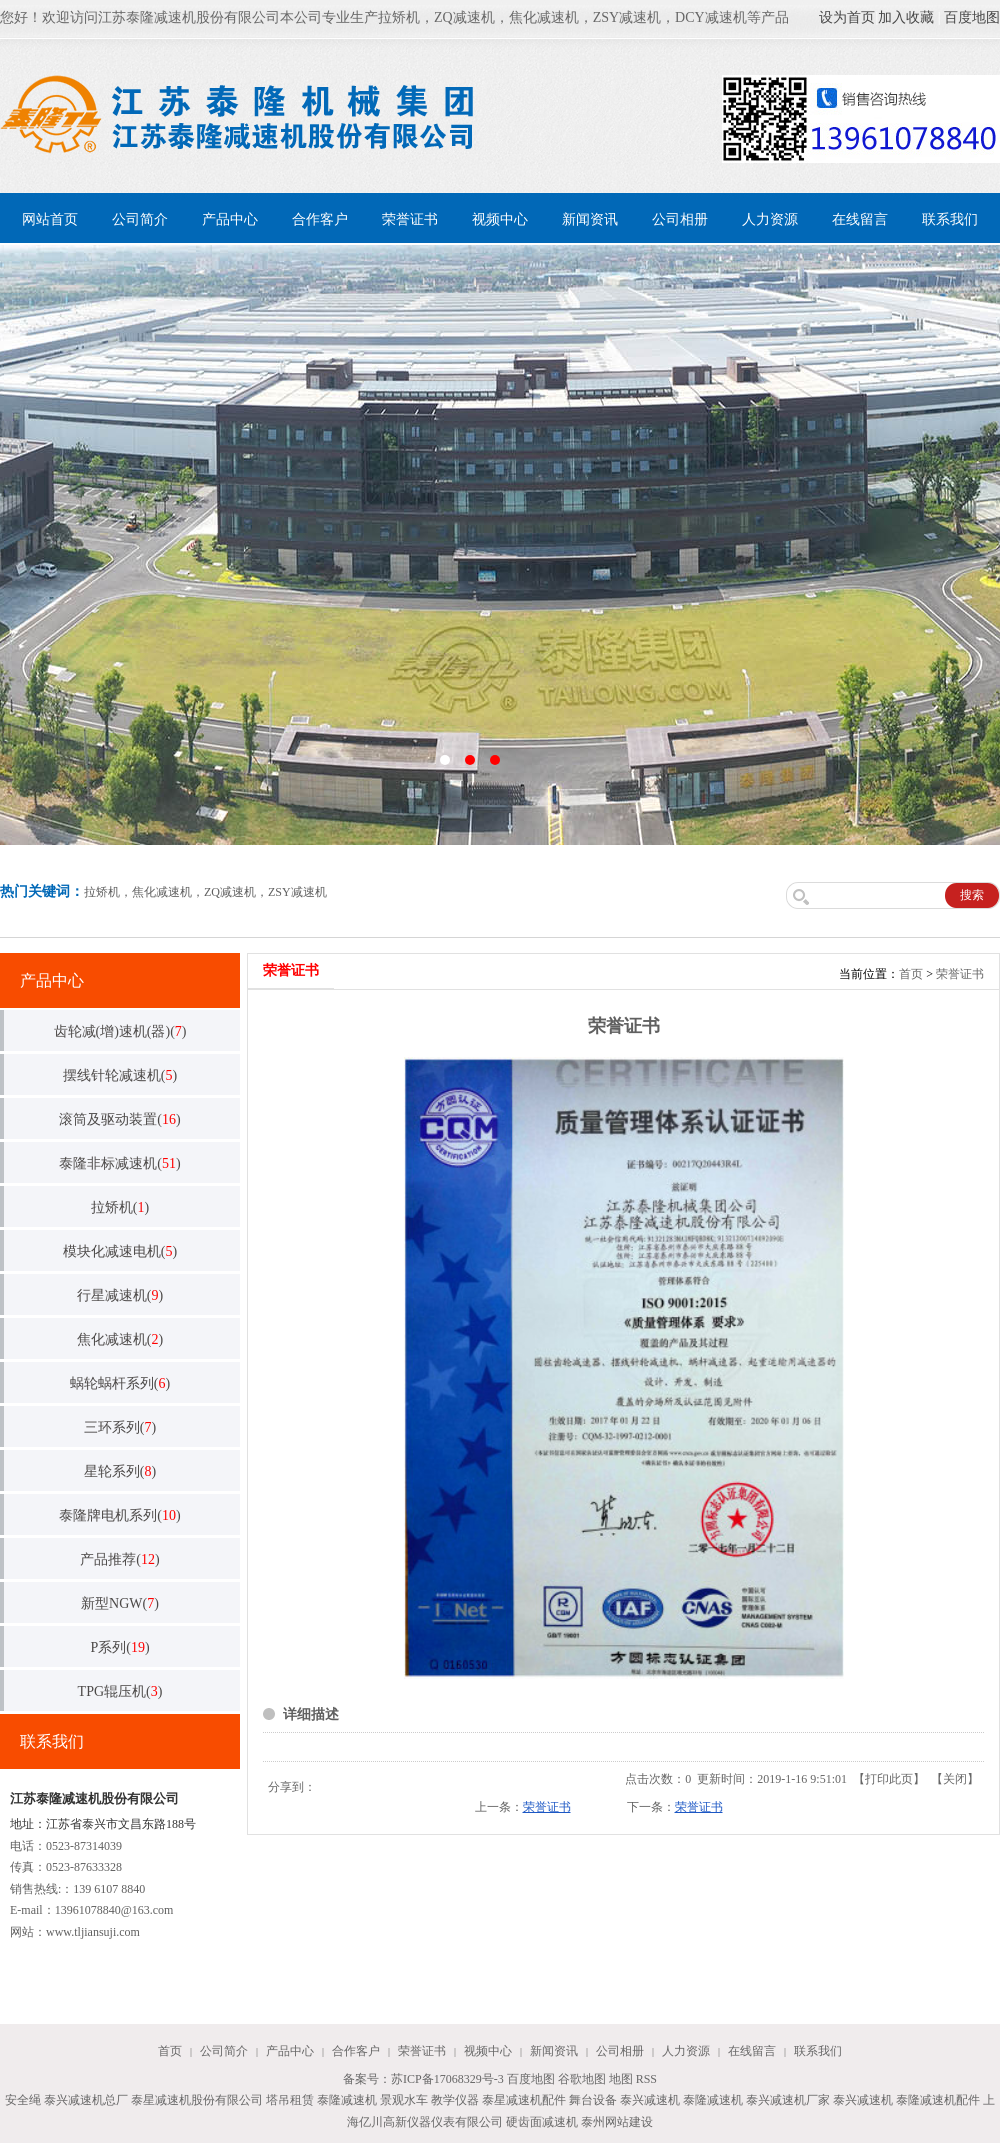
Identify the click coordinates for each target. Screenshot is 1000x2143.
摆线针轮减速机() (120, 1075)
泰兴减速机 (650, 2100)
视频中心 (500, 219)
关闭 (955, 1779)
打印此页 (889, 1779)
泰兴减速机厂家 (788, 2100)
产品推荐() (119, 1559)
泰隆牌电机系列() (119, 1515)
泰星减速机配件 (524, 2100)
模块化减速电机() (120, 1251)
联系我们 (950, 219)
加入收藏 (906, 17)
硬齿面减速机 (542, 2122)
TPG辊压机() (120, 1691)
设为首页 (847, 17)
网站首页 (50, 219)
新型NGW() (120, 1603)
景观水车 (404, 2100)
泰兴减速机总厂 (86, 2100)
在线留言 (860, 219)
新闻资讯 (590, 219)
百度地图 (972, 17)
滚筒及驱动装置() (119, 1119)
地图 (621, 2079)
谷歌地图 (582, 2079)
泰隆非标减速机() (119, 1163)
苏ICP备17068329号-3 (447, 2079)
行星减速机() (120, 1295)
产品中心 (230, 219)
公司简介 (140, 219)
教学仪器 (455, 2100)
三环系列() (120, 1427)
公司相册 (680, 219)
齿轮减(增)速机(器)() (120, 1031)
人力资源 (770, 219)
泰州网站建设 (617, 2122)
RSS (646, 2079)
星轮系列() (120, 1471)
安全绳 (23, 2100)
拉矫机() (120, 1207)
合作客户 (320, 219)
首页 (911, 974)
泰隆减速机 (347, 2100)
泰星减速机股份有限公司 (197, 2100)
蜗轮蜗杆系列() (120, 1383)
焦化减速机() (120, 1339)
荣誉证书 (410, 219)
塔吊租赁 (290, 2100)
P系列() (119, 1647)
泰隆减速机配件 (938, 2100)
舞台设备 (593, 2100)
